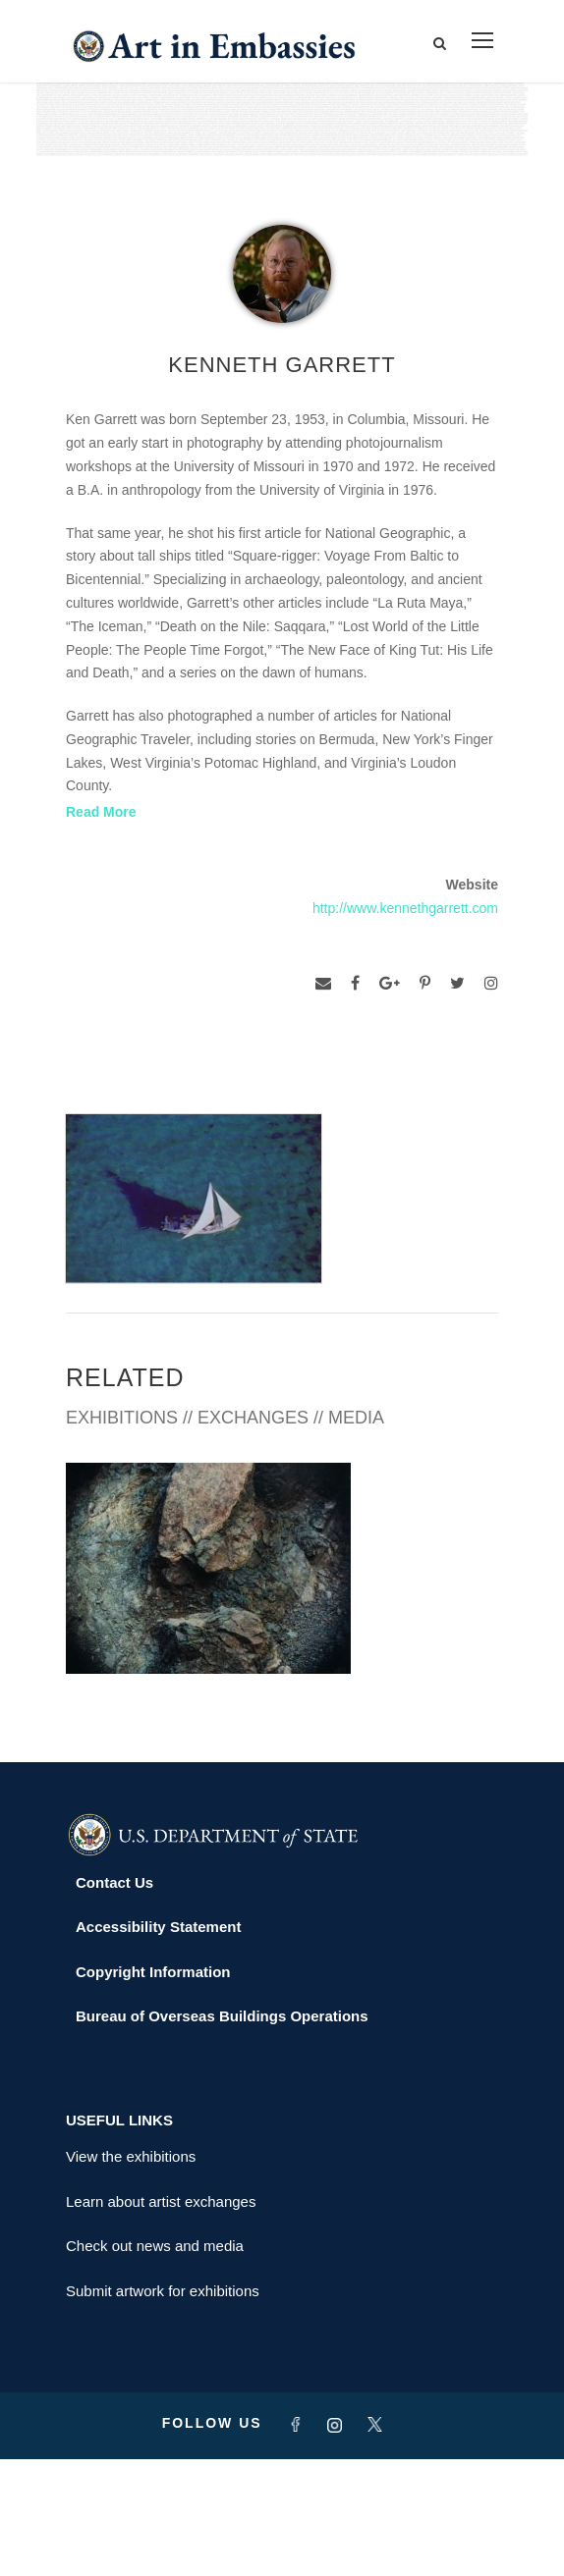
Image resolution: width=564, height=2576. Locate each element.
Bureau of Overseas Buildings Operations (222, 2132)
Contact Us (114, 1999)
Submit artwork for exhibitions (162, 2407)
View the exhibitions (131, 2273)
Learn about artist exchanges (160, 2318)
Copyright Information (153, 2088)
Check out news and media (155, 2362)
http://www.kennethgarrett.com (405, 908)
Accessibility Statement (158, 2043)
